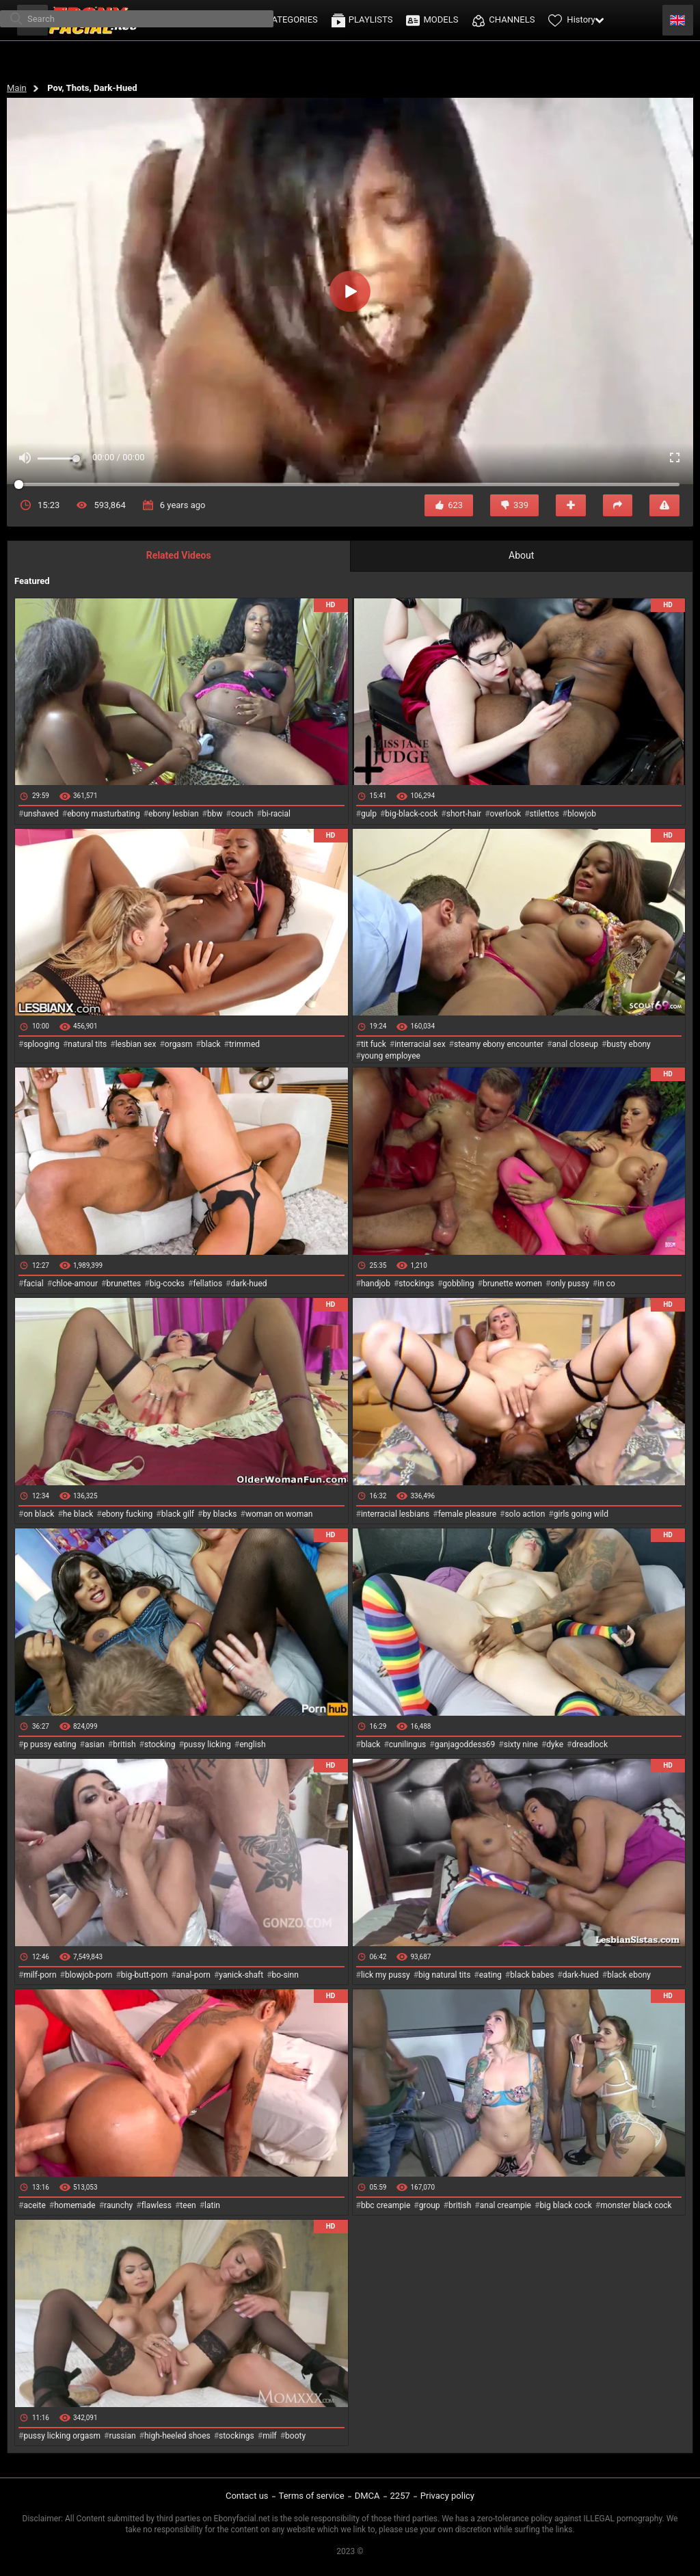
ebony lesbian (173, 814)
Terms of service (312, 2496)
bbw (215, 814)
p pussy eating (49, 1744)
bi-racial (276, 814)
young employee (390, 1056)
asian (95, 1744)
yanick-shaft (241, 1975)
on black (38, 1514)
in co (606, 1283)
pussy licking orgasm (61, 2436)
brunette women (512, 1283)
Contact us (247, 2496)
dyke (554, 1744)
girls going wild (581, 1514)
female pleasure (467, 1514)
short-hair (463, 814)
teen (188, 2205)
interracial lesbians (395, 1514)
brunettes (123, 1283)
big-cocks (167, 1283)
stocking (160, 1744)
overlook (506, 814)
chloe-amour (75, 1283)
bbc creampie (385, 2205)
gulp (369, 814)
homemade (75, 2205)
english (252, 1744)
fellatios (207, 1283)
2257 (400, 2496)
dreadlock (589, 1744)
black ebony (629, 1975)
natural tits (87, 1044)
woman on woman (279, 1514)
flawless (157, 2205)
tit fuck (373, 1044)
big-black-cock (411, 814)
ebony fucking (127, 1514)
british (124, 1744)
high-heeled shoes (177, 2436)
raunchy (118, 2205)
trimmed (244, 1044)
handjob (375, 1283)
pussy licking (207, 1744)
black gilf (177, 1514)
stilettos (544, 814)
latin (212, 2205)
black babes (532, 1975)
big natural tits (444, 1975)
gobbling (458, 1283)
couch (242, 814)
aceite (34, 2205)
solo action (524, 1514)
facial (33, 1283)
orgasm (179, 1044)
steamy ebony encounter (498, 1044)
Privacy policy (447, 2496)
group (429, 2205)
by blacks (219, 1514)
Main (17, 88)
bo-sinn (285, 1975)
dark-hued (248, 1283)
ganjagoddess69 (465, 1744)
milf (269, 2436)
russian (122, 2436)
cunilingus (407, 1744)
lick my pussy (385, 1975)
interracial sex (419, 1044)
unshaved (40, 814)
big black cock (565, 2205)
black (211, 1044)
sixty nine (521, 1744)
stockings (416, 1283)
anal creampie (505, 2205)
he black (78, 1514)
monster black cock (636, 2205)
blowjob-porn (89, 1975)
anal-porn (193, 1975)
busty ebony (628, 1044)
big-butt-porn (144, 1975)
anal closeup (575, 1044)
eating (490, 1975)
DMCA (367, 2496)
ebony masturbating (103, 814)
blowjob (581, 814)
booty (295, 2436)
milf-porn (39, 1975)
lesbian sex (136, 1044)
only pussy (569, 1283)
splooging (41, 1044)
